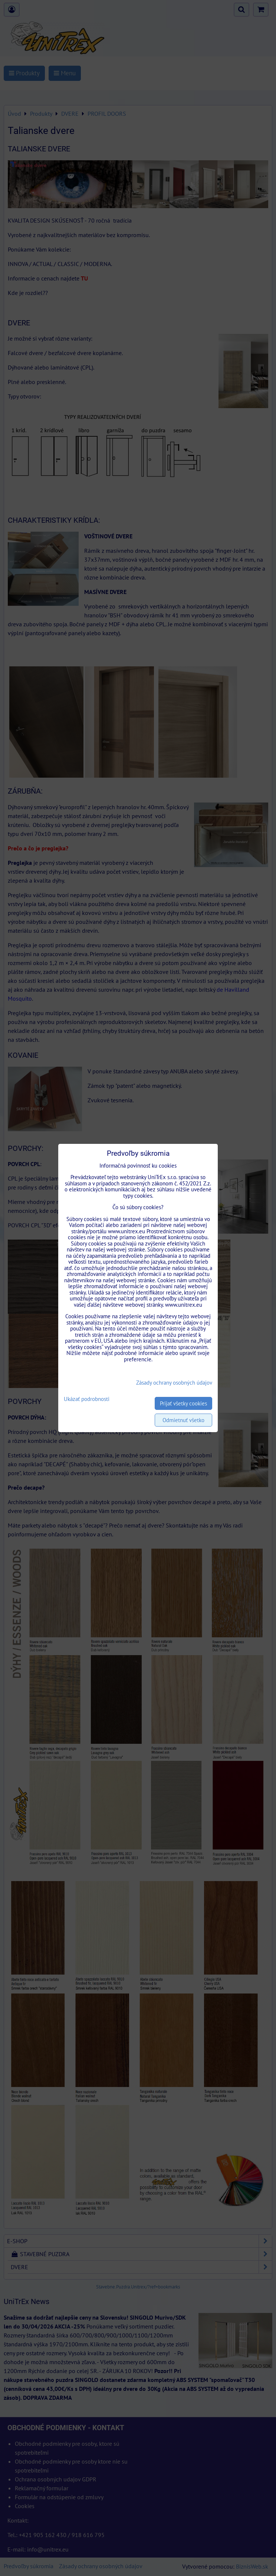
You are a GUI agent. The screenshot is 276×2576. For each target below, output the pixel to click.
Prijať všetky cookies (183, 1403)
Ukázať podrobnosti (86, 1399)
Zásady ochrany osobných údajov (174, 1382)
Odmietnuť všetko (183, 1420)
